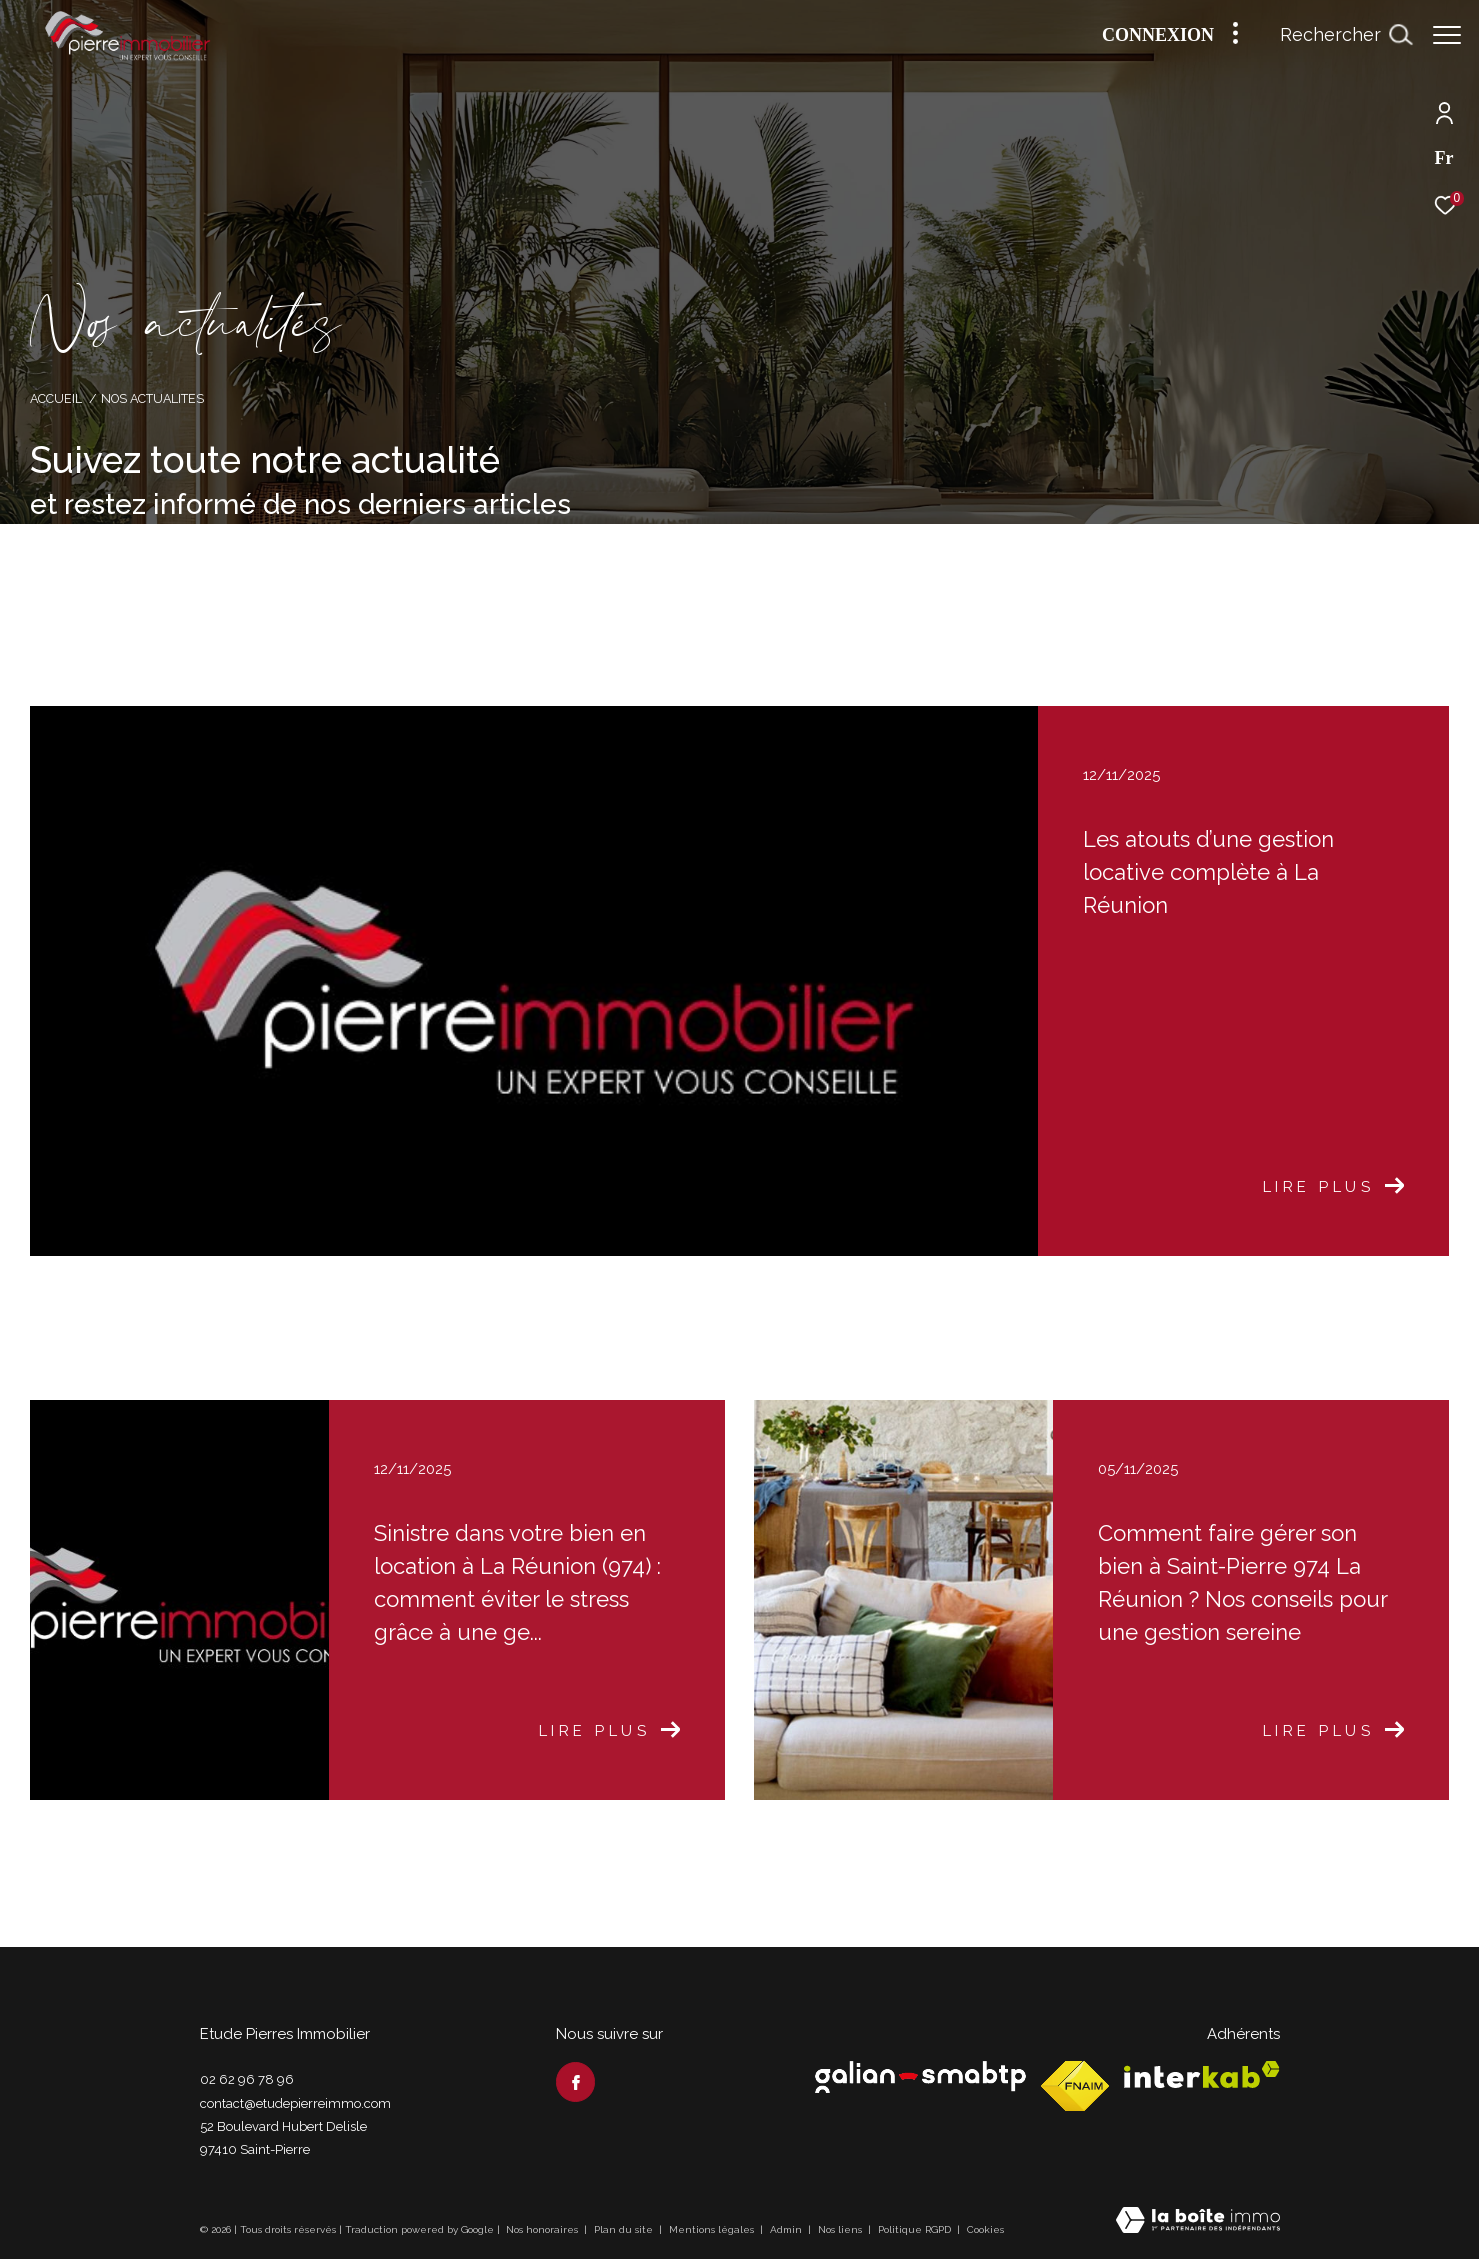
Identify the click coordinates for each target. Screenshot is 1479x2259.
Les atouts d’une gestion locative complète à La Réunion (1208, 872)
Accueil (56, 398)
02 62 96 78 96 (247, 2079)
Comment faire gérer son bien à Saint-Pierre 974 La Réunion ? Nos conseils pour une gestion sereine (1242, 1582)
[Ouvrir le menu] (1447, 35)
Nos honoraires (542, 2229)
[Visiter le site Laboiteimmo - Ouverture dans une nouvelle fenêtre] (1198, 2222)
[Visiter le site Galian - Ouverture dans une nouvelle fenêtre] (920, 2077)
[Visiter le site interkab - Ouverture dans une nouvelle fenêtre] (1202, 2074)
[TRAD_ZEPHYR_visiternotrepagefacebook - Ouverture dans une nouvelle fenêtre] (576, 2082)
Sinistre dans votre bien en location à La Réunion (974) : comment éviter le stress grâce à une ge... (517, 1582)
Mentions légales (713, 2229)
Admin (787, 2229)
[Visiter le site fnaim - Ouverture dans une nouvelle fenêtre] (1075, 2086)
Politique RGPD (914, 2229)
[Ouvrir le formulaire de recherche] (1346, 35)
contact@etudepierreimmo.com (295, 2103)
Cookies (985, 2229)
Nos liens (841, 2229)
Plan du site (625, 2229)
